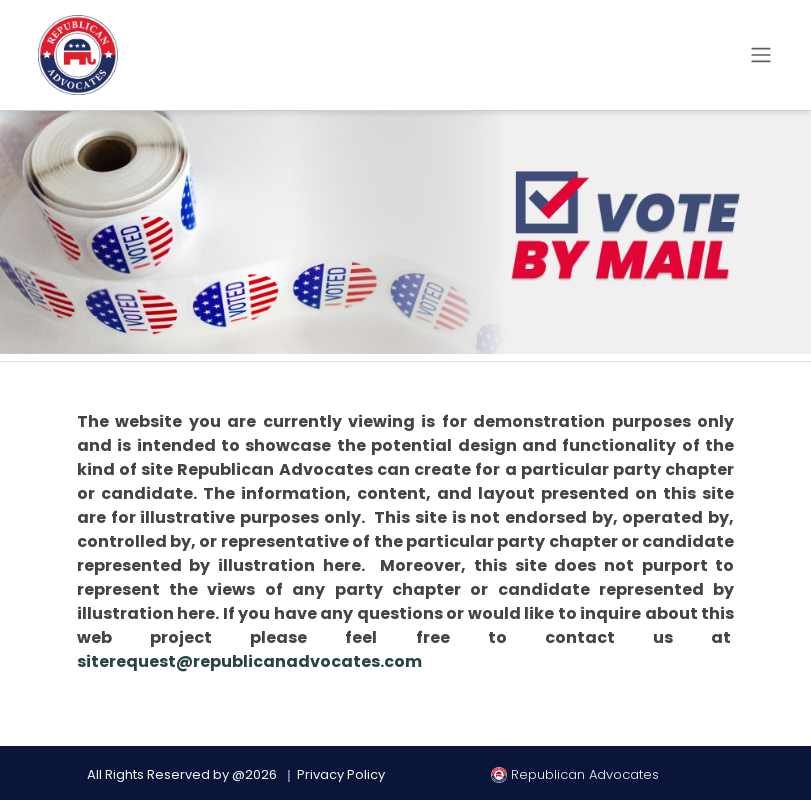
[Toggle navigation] (761, 55)
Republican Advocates (575, 774)
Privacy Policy (341, 774)
